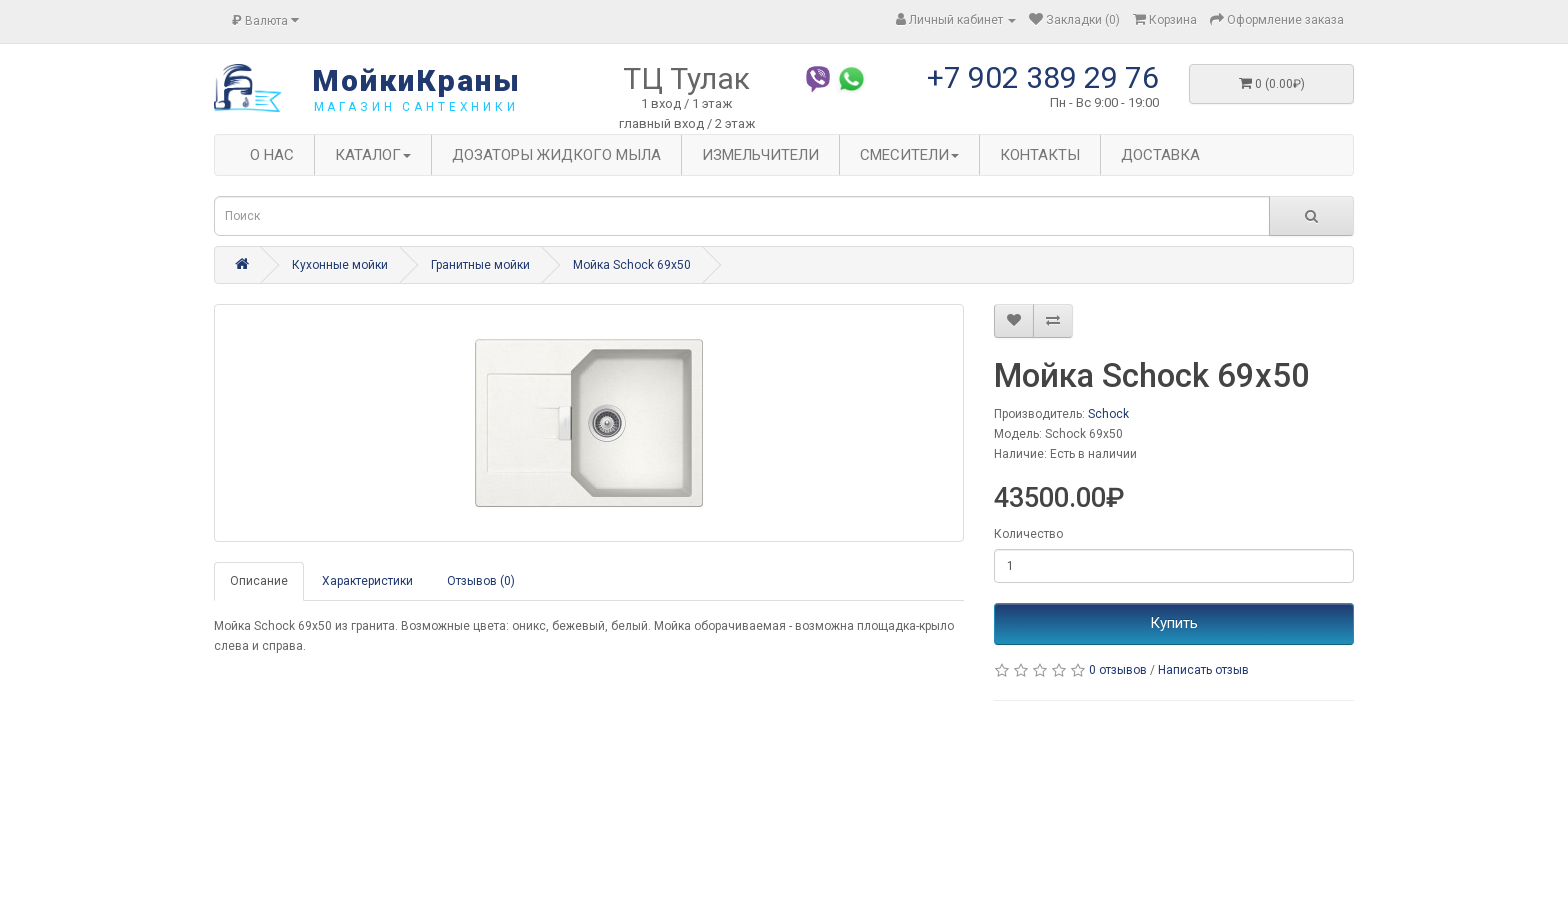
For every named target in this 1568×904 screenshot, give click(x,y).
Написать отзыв (1203, 670)
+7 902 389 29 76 (1043, 77)
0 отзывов (1118, 670)
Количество (1028, 534)
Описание (259, 581)
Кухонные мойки (340, 265)
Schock (1108, 414)
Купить (1174, 623)
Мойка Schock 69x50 (632, 265)
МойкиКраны (416, 80)
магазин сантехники (416, 107)
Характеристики (367, 581)
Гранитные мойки (480, 265)
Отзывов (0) (481, 581)
